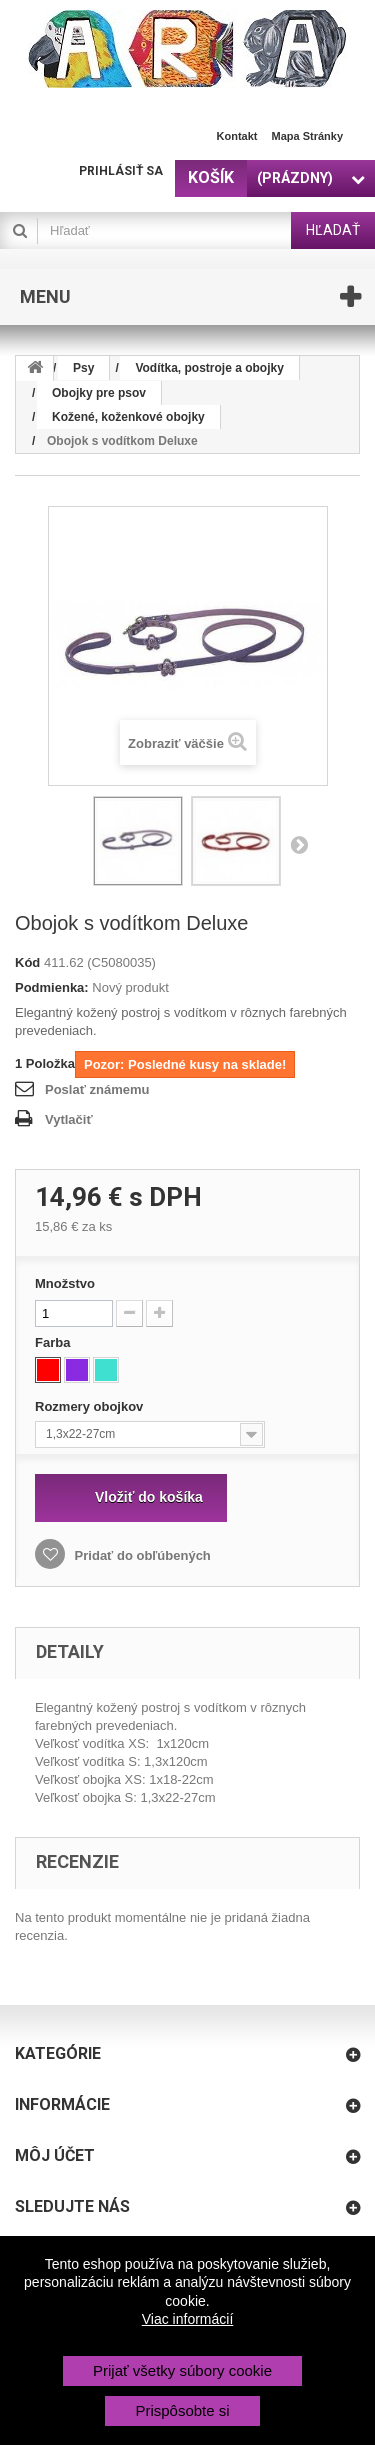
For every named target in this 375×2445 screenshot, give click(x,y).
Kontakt (237, 136)
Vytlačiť (69, 1119)
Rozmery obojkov (91, 1406)
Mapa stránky (307, 136)
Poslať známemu (97, 1089)
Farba (54, 1342)
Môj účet (55, 2155)
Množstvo (65, 1283)
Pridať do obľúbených (141, 1555)
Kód (27, 962)
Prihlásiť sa (121, 171)
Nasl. (299, 844)
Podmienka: (52, 987)
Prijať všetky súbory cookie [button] (182, 2370)
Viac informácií (188, 2319)
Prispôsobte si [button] (182, 2410)
